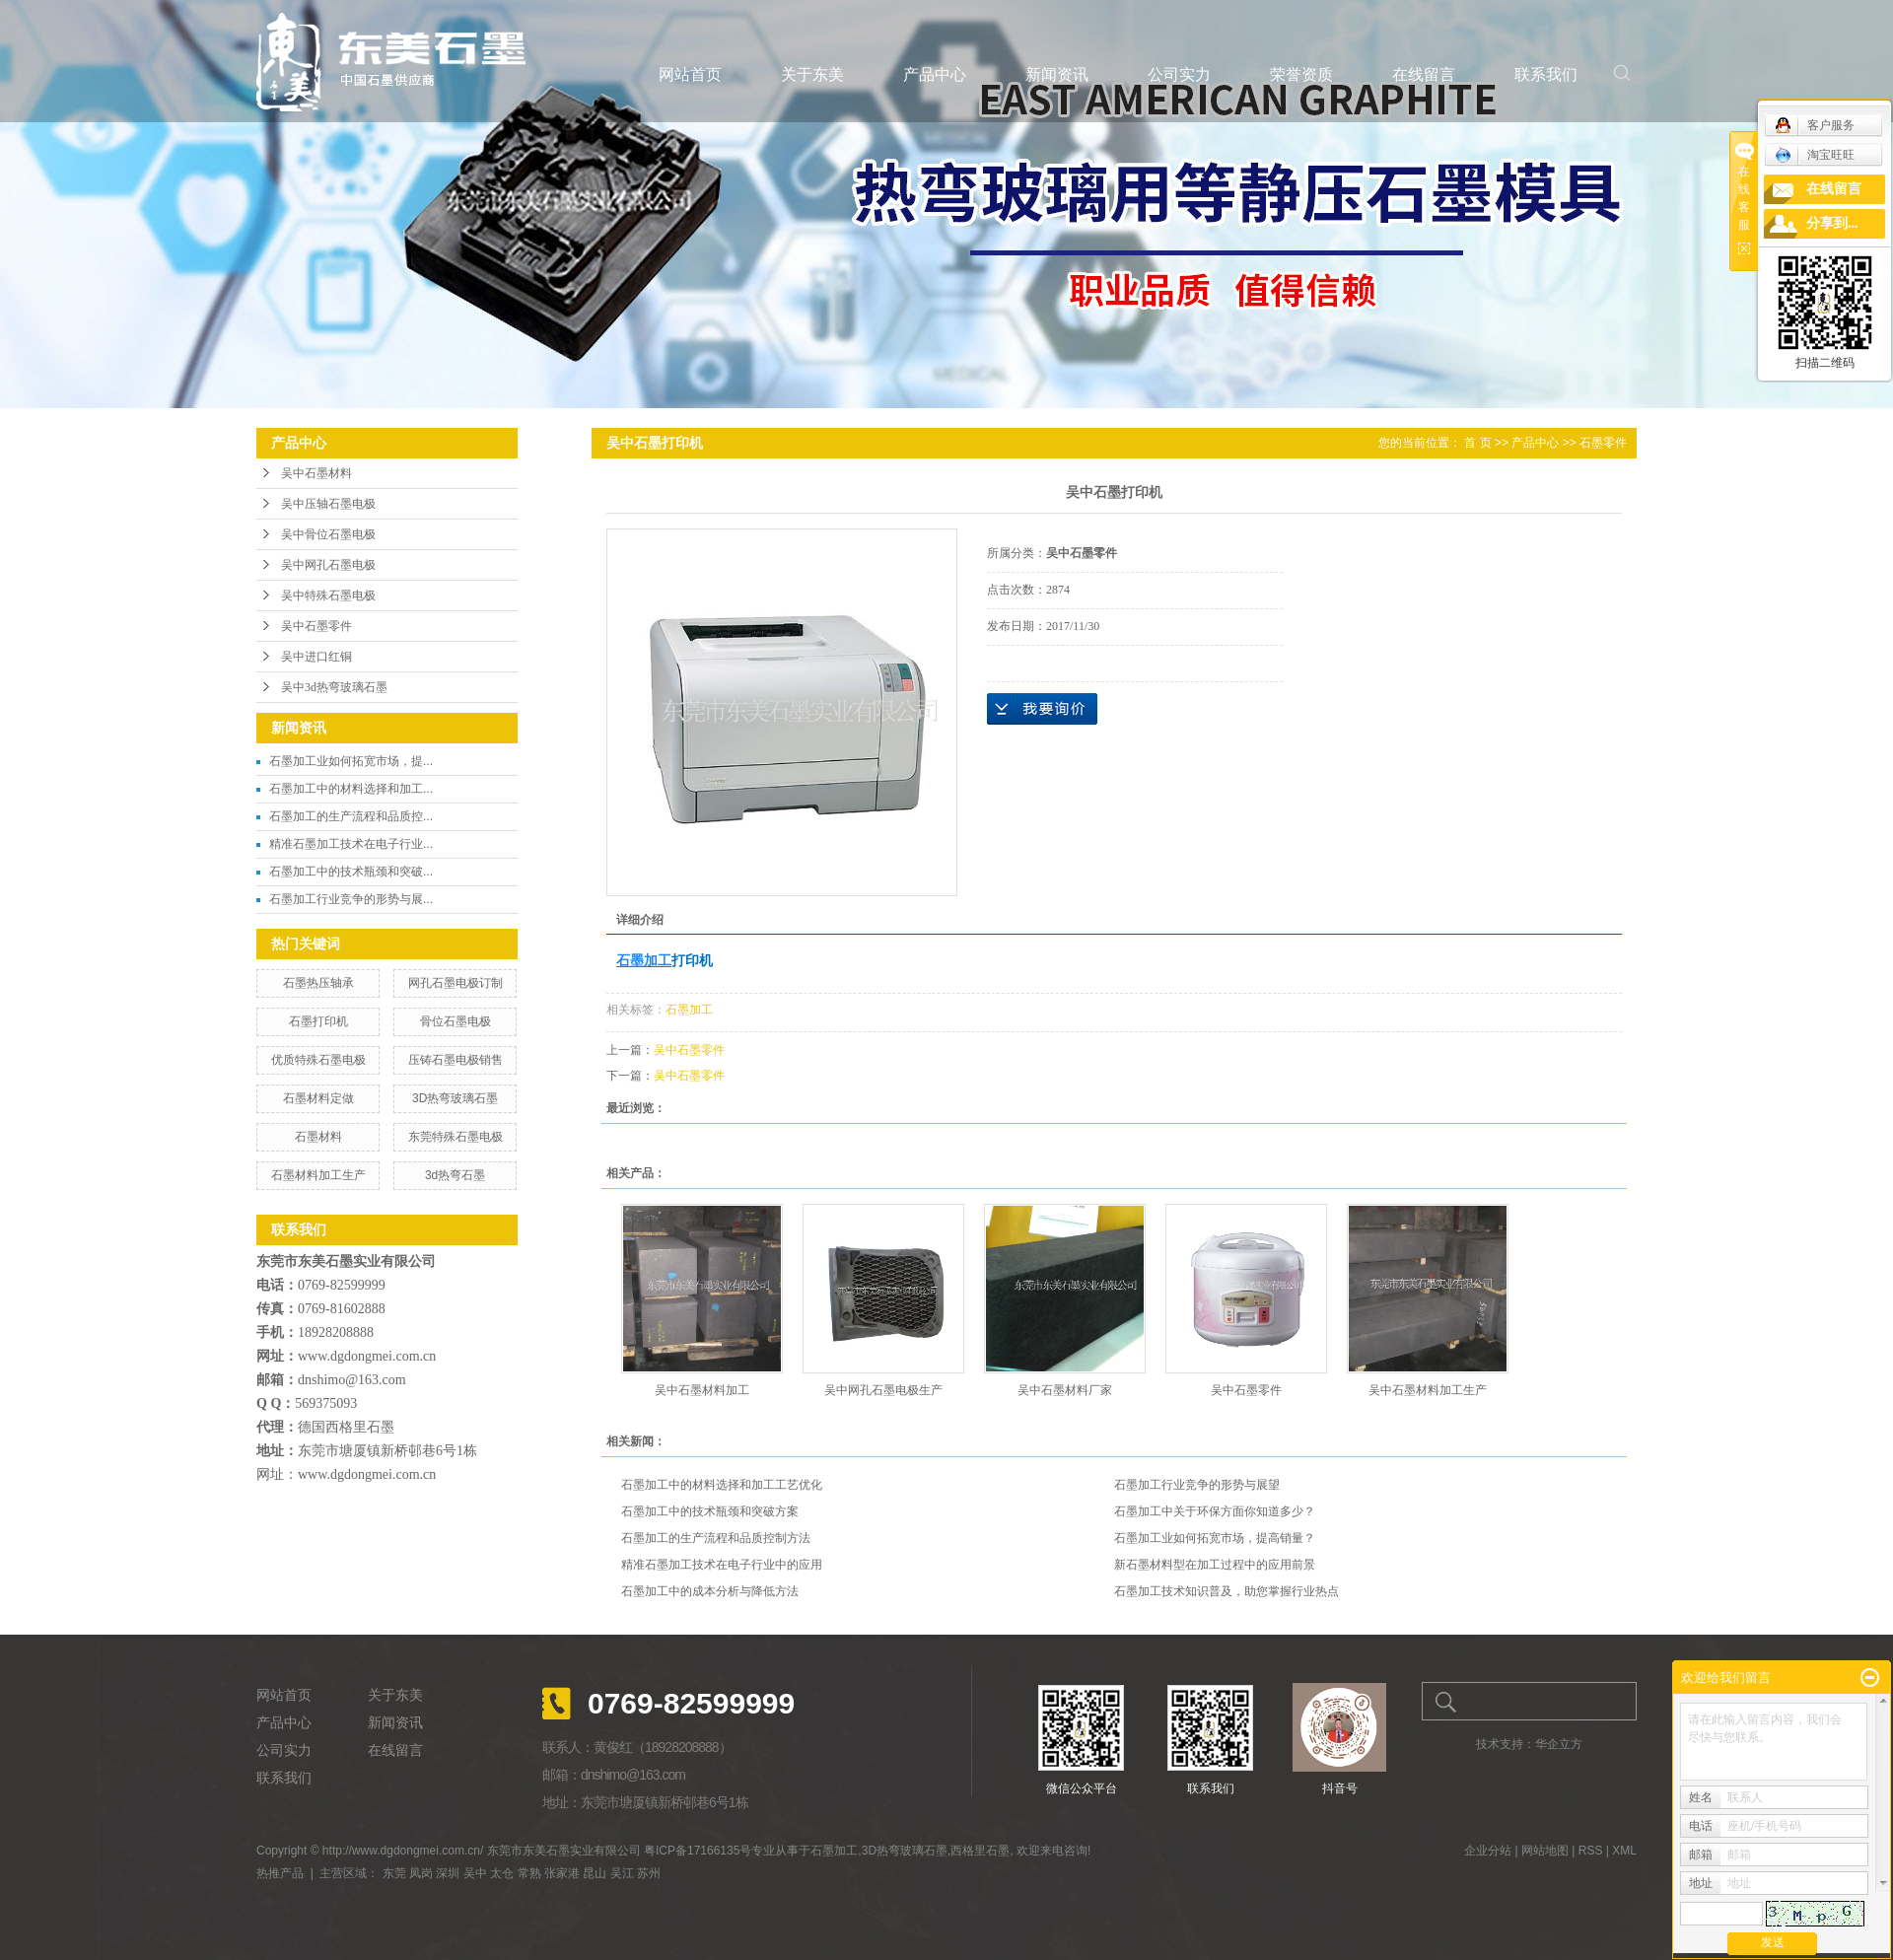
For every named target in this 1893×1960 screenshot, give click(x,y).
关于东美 (812, 74)
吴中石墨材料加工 (702, 1390)
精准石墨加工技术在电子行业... (351, 844)
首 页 (1477, 443)
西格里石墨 (980, 1850)
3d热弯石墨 (455, 1175)
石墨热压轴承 (318, 983)
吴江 (622, 1873)
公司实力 (1179, 74)
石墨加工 (689, 1009)
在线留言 (1423, 74)
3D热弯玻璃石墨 (455, 1098)
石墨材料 (318, 1137)
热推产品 (280, 1873)
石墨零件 (1603, 443)
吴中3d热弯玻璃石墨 (334, 687)
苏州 (649, 1873)
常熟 (529, 1873)
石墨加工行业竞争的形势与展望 (1197, 1485)
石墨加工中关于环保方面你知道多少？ (1214, 1511)
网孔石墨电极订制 (455, 983)
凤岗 (421, 1873)
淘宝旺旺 (1815, 155)
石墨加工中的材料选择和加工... (351, 789)
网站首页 (690, 74)
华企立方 (1558, 1744)
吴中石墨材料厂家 (1064, 1390)
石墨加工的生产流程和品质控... (351, 816)
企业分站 (1487, 1850)
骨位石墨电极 (455, 1021)
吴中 (475, 1873)
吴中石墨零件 (316, 626)
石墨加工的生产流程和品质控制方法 (715, 1538)
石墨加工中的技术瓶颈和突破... (351, 871)
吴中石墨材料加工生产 (1427, 1390)
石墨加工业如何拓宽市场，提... (351, 761)
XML (1624, 1850)
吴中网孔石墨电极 (328, 565)
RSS (1590, 1850)
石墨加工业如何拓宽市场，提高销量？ (1214, 1538)
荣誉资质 (1301, 74)
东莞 (394, 1873)
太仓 (502, 1873)
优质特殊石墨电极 (318, 1060)
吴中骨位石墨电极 (328, 534)
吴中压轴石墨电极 (328, 504)
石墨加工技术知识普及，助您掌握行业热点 (1226, 1591)
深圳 (447, 1873)
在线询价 (1042, 709)
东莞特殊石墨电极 (455, 1137)
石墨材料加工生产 (318, 1175)
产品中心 (934, 74)
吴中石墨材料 (316, 473)
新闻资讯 (1056, 74)
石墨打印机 (318, 1021)
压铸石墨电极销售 (455, 1060)
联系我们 (1546, 74)
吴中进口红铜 (316, 657)
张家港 (562, 1873)
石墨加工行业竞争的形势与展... (351, 899)
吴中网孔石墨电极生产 (883, 1390)
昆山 (594, 1873)
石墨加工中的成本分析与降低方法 (710, 1591)
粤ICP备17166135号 (697, 1850)
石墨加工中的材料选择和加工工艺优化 (721, 1485)
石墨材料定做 (318, 1098)
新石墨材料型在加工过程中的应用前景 (1214, 1565)
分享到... (1832, 223)
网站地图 (1545, 1850)
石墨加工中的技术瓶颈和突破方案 (710, 1511)
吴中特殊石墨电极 (328, 595)
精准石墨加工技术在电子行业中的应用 (721, 1565)
